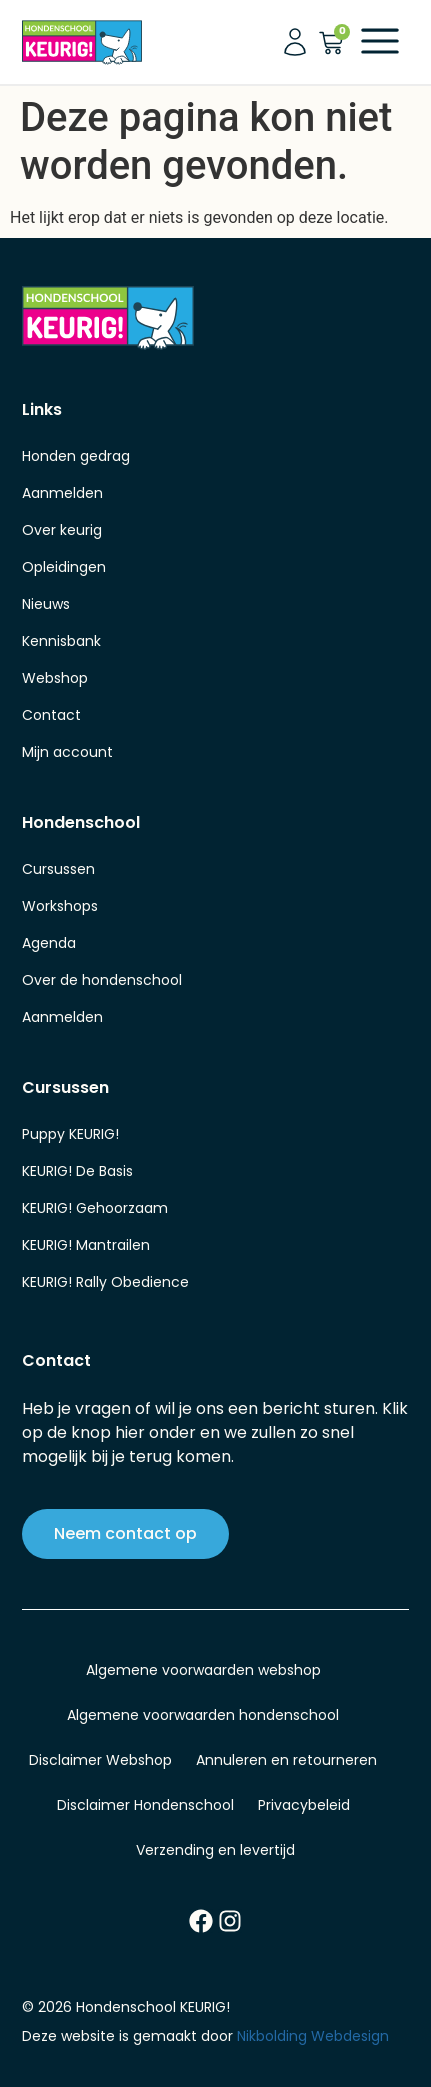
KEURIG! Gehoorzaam (95, 1208)
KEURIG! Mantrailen (86, 1245)
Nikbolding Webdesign (313, 2036)
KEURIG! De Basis (77, 1171)
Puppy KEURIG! (70, 1134)
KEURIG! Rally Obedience (105, 1282)
